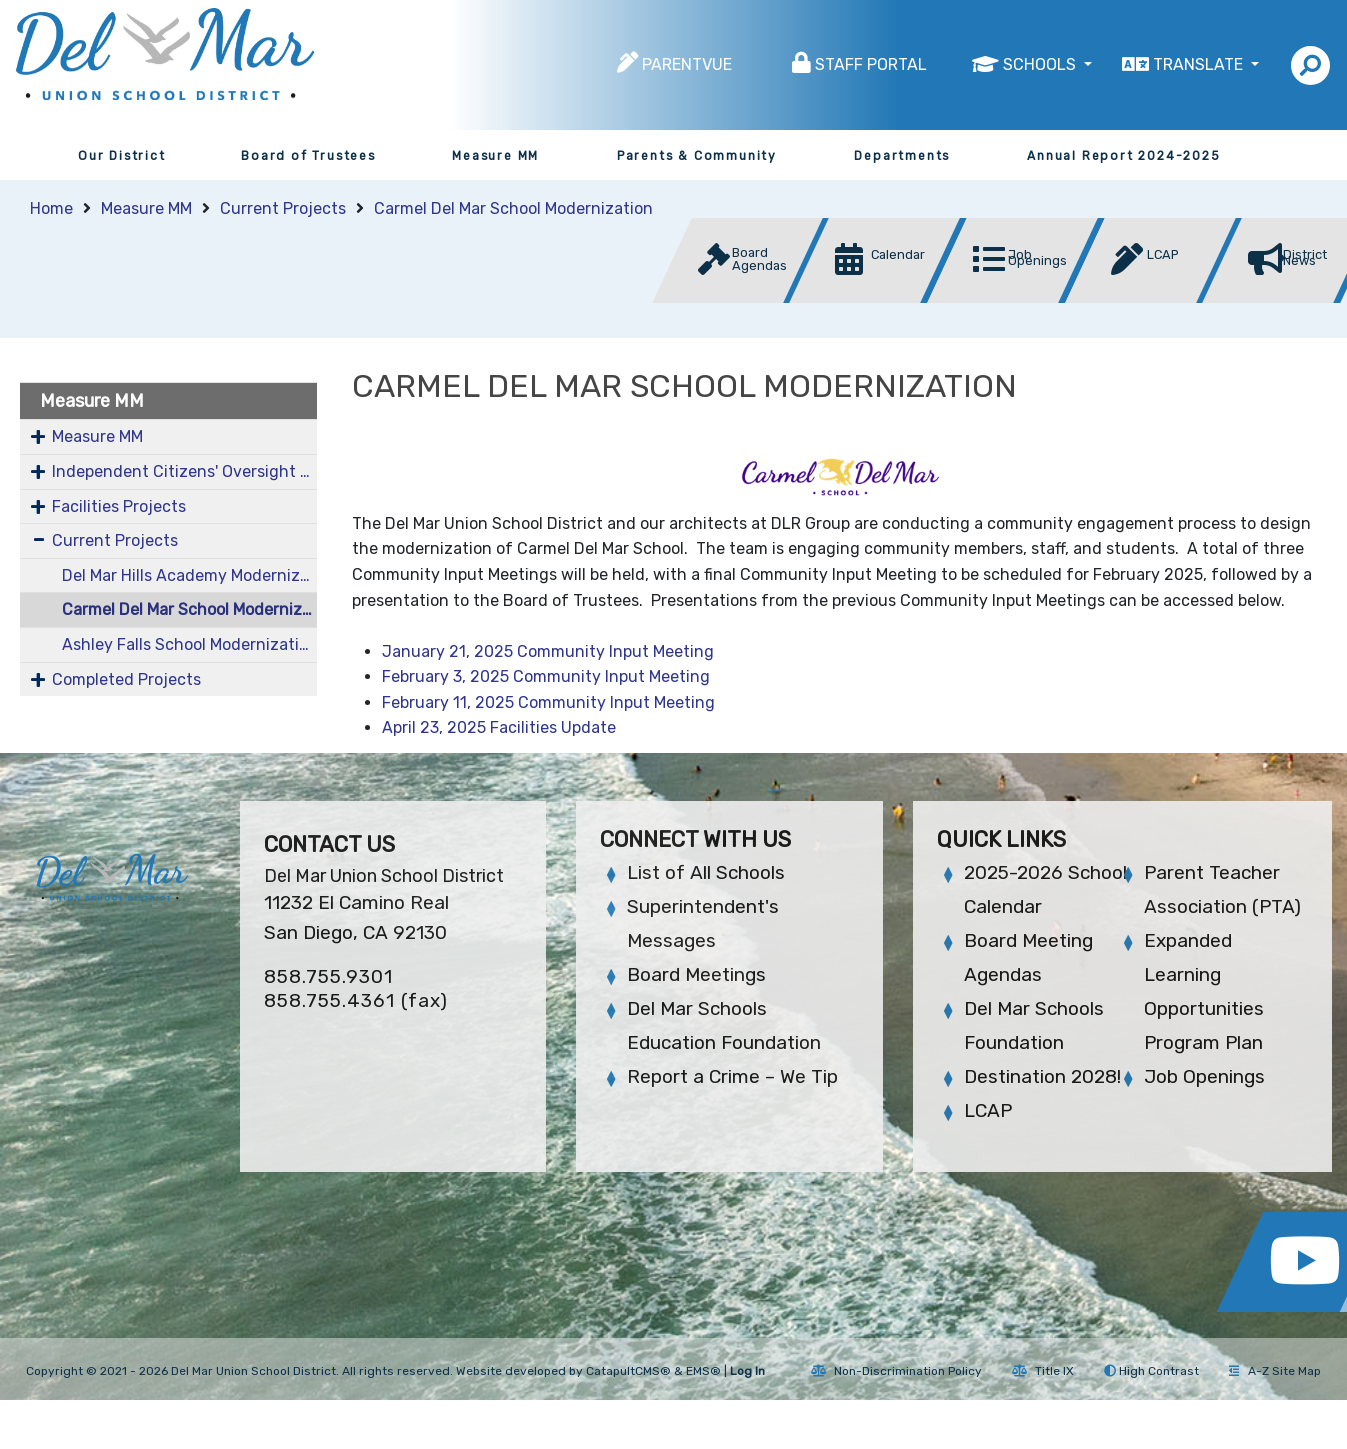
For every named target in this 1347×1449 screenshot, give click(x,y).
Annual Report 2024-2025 (1123, 156)
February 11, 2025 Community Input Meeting (548, 702)
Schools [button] (1041, 64)
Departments (902, 156)
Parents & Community (697, 156)
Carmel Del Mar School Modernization (513, 208)
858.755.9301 (328, 976)
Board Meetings (696, 974)
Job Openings (1204, 1076)
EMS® (703, 1371)
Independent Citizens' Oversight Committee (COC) (184, 471)
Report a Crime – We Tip (732, 1076)
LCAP (988, 1110)
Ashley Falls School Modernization (189, 644)
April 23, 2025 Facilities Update (499, 727)
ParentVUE (687, 64)
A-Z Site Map (1275, 1371)
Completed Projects (126, 679)
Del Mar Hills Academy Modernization (189, 575)
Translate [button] (1200, 64)
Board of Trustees (308, 156)
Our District (122, 156)
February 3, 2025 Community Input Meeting (546, 676)
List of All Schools (706, 872)
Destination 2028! (1042, 1076)
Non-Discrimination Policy (896, 1371)
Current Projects (283, 208)
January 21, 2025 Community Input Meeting (548, 651)
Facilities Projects (119, 506)
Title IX (1043, 1371)
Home (51, 208)
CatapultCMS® (628, 1371)
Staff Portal (871, 64)
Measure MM (495, 156)
